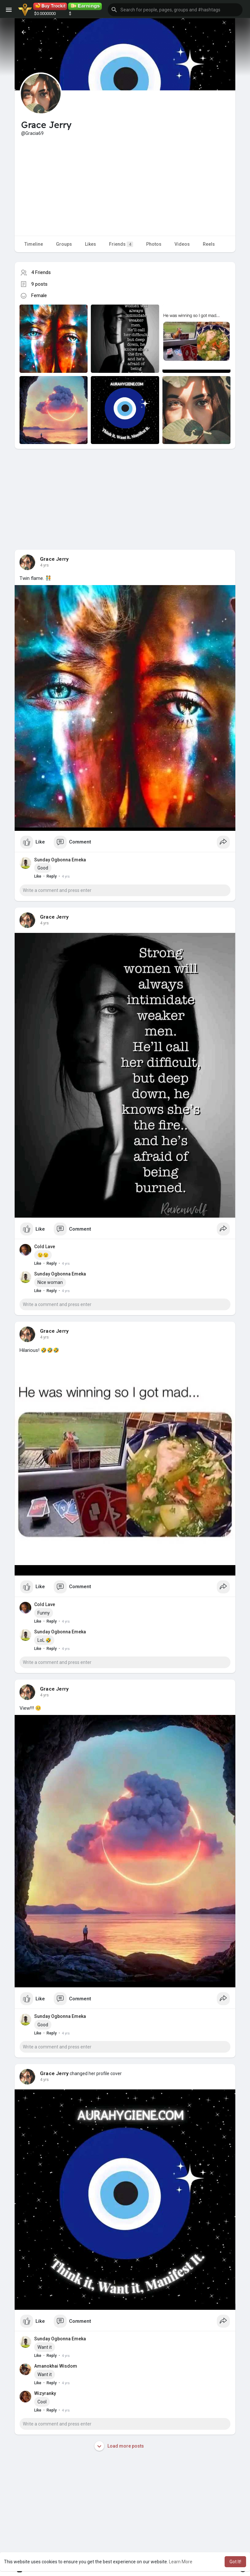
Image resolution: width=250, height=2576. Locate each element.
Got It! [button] (235, 2561)
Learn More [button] (180, 2561)
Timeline (33, 244)
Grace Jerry (54, 559)
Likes (90, 244)
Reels (209, 244)
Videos (182, 244)
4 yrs (44, 565)
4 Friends (41, 272)
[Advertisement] (125, 185)
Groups (64, 244)
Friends (121, 244)
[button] (175, 9)
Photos (153, 244)
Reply (52, 876)
